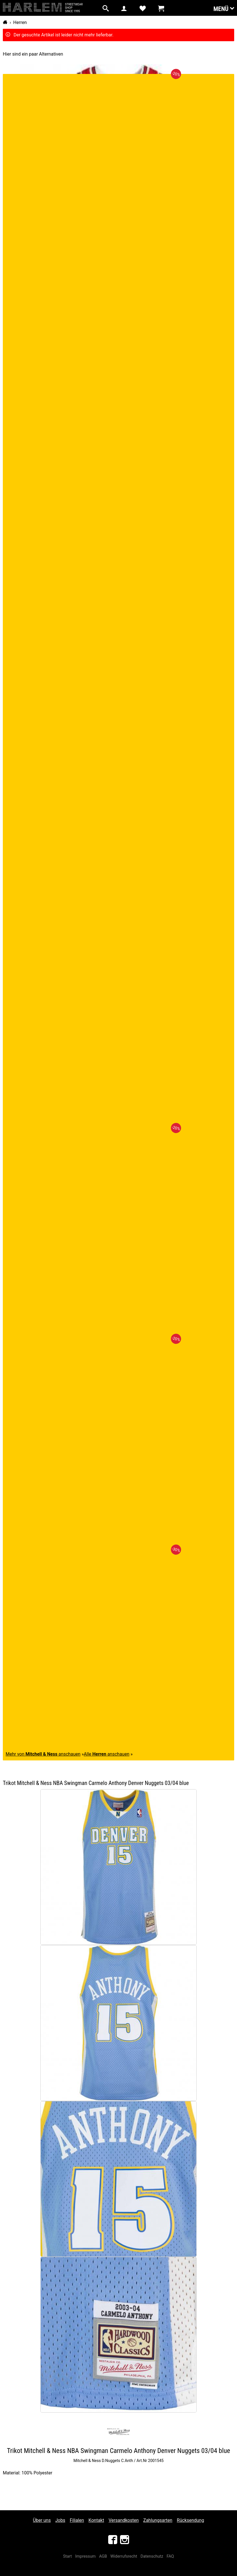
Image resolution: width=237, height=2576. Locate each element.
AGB (103, 2556)
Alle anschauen (106, 1754)
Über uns (42, 2520)
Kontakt (96, 2520)
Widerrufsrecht (123, 2556)
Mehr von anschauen (43, 1754)
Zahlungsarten (157, 2520)
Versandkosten (123, 2520)
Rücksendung (190, 2520)
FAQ (170, 2556)
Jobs (60, 2520)
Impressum (85, 2556)
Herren (20, 22)
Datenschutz (151, 2556)
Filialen (77, 2520)
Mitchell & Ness (87, 2460)
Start (67, 2556)
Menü (223, 8)
